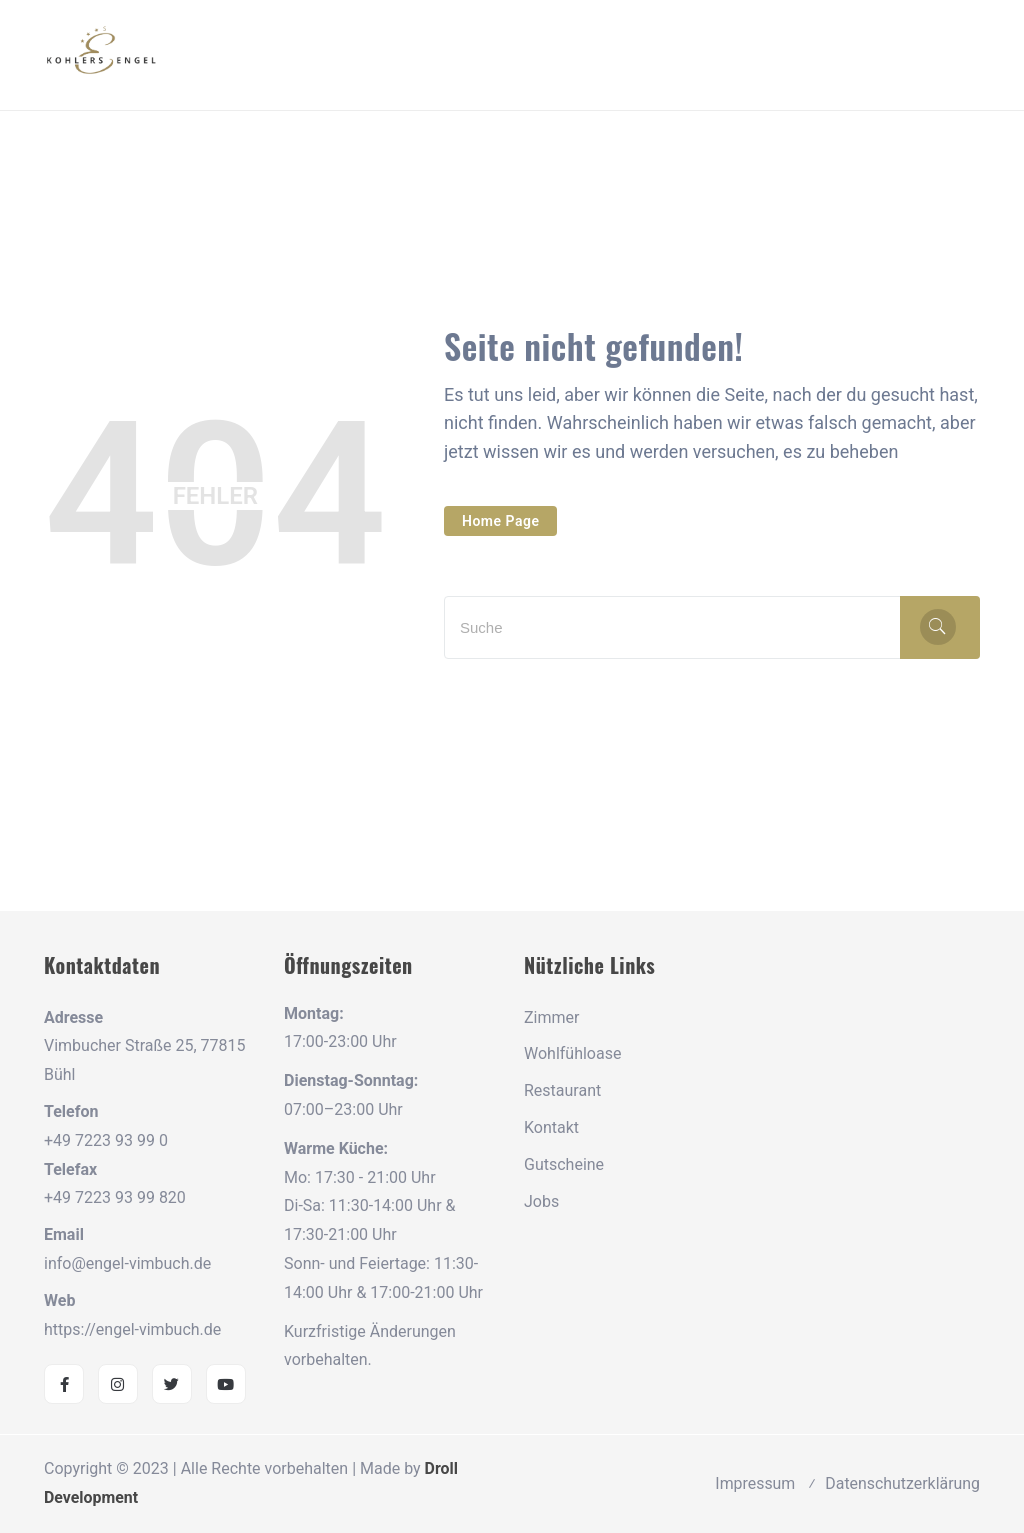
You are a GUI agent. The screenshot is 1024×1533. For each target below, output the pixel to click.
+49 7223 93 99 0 (106, 1140)
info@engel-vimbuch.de (127, 1263)
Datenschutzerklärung (902, 1483)
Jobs (541, 1201)
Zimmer (551, 1017)
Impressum (754, 1483)
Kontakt (551, 1127)
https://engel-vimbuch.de (132, 1329)
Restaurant (562, 1090)
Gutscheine (564, 1164)
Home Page (500, 521)
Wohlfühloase (572, 1053)
